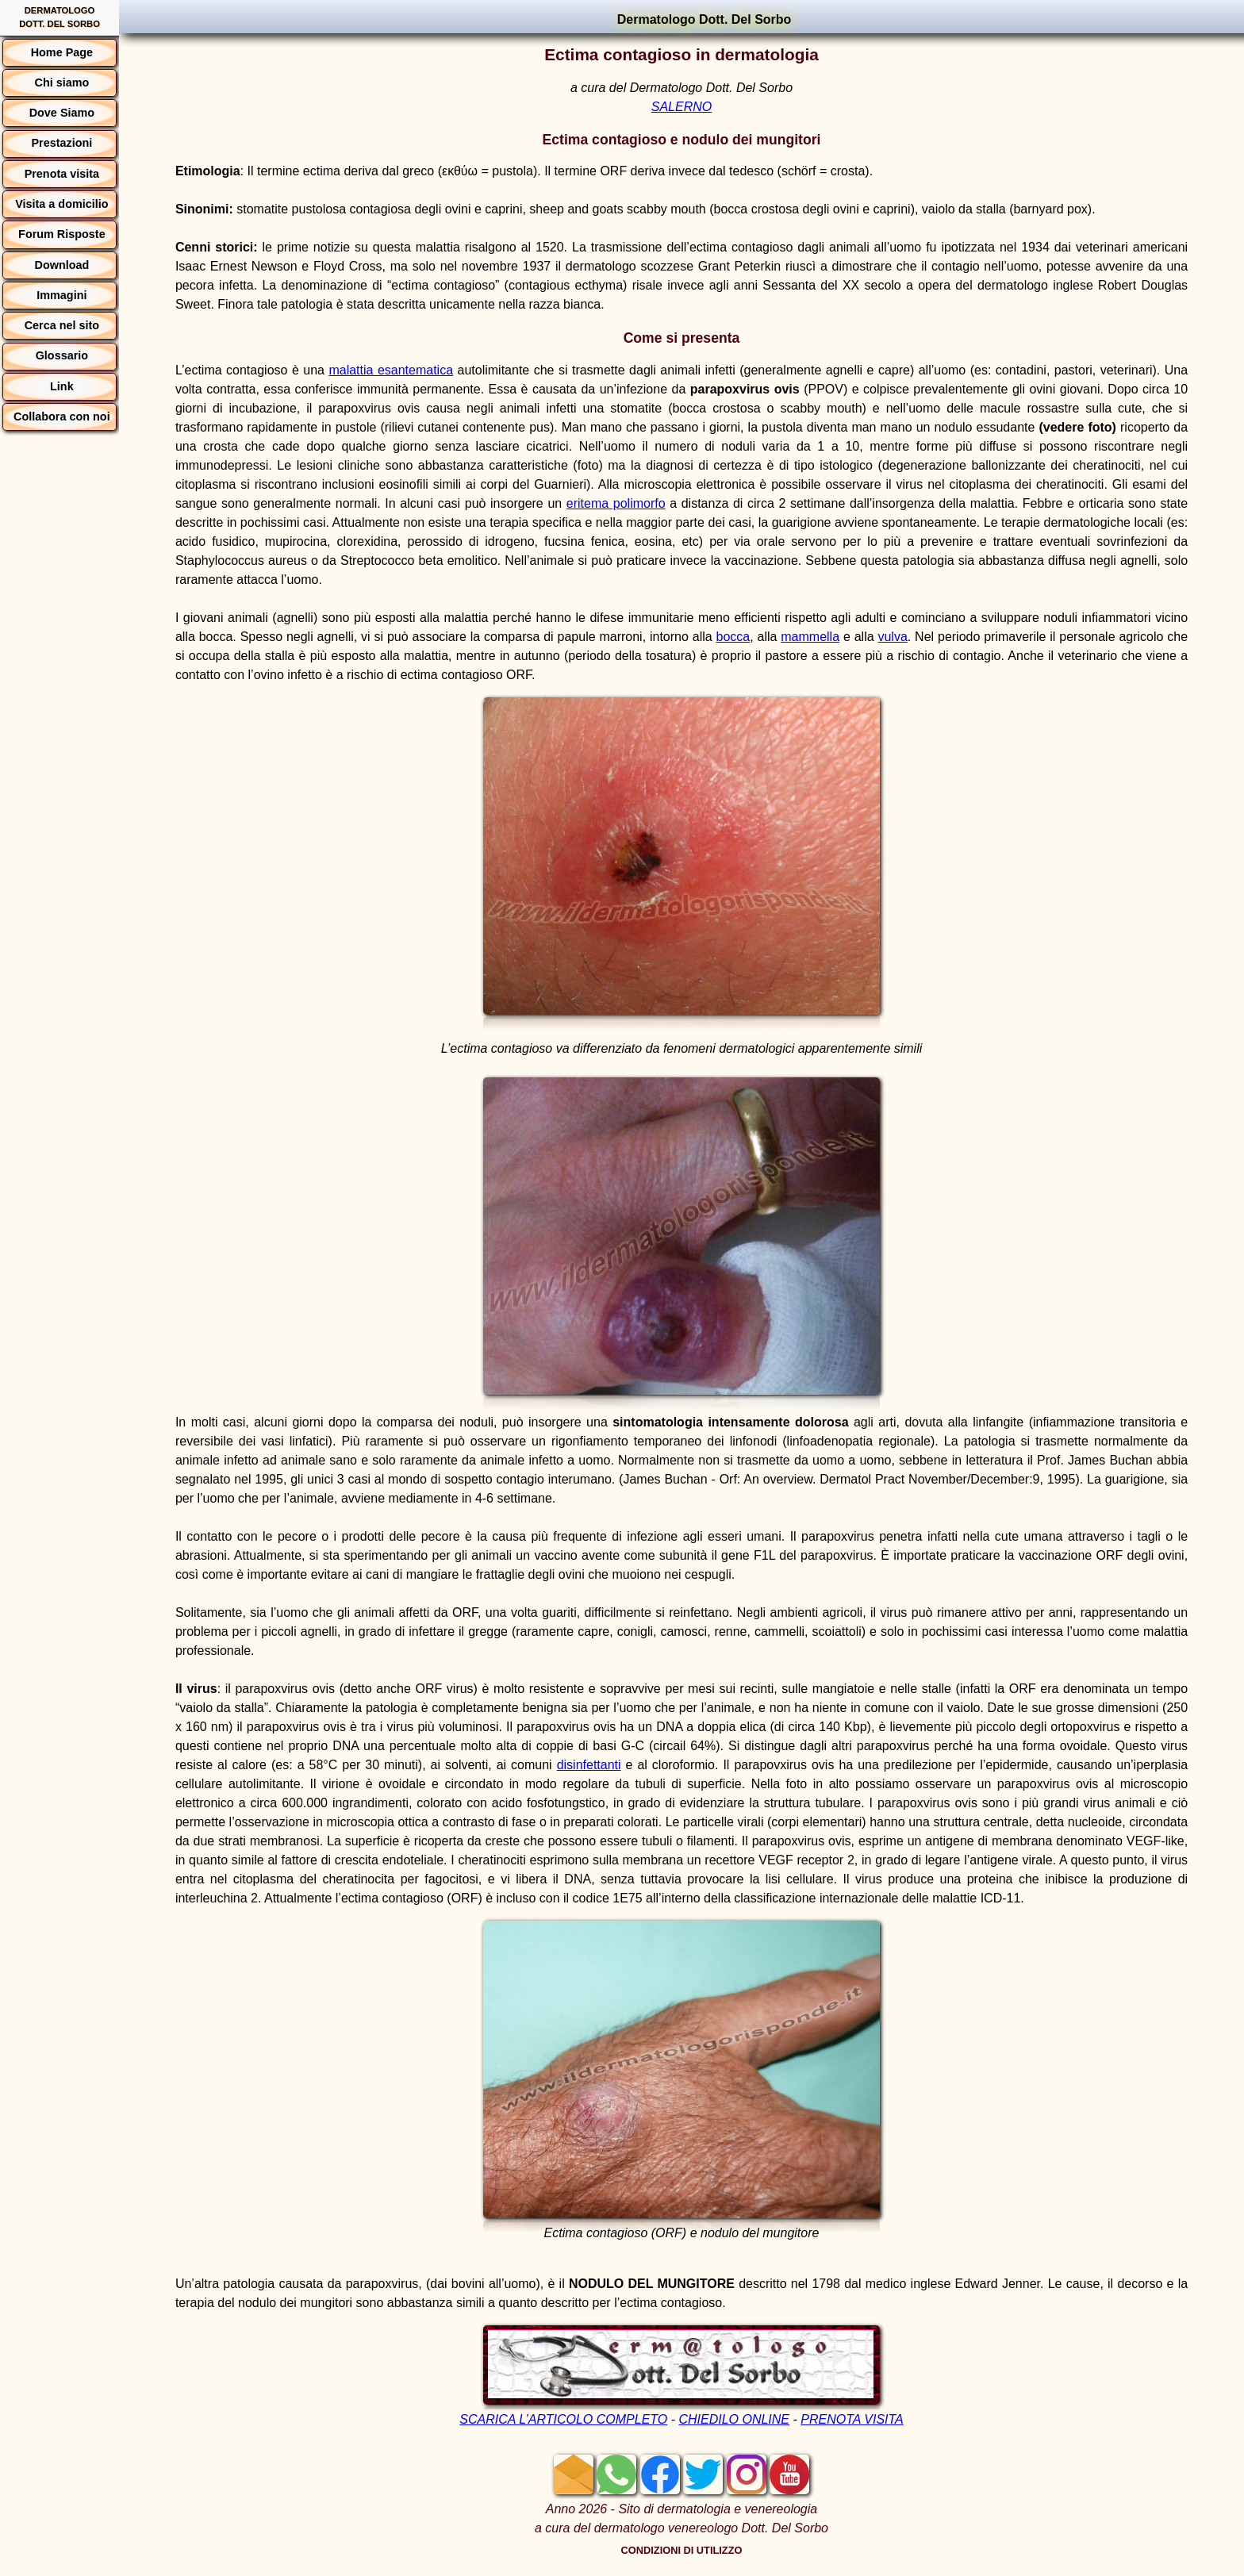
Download (62, 265)
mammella (810, 636)
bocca (733, 636)
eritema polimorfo (616, 503)
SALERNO (681, 106)
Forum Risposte (62, 234)
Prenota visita (62, 173)
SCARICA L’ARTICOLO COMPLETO (563, 2419)
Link (62, 386)
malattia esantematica (390, 370)
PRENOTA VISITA (852, 2419)
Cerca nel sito (62, 325)
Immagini (61, 295)
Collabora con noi (61, 416)
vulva (892, 636)
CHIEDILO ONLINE (733, 2419)
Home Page (62, 52)
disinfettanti (589, 1765)
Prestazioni (61, 142)
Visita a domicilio (61, 204)
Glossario (62, 355)
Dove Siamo (61, 112)
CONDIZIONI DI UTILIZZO (682, 2550)
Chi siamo (61, 82)
